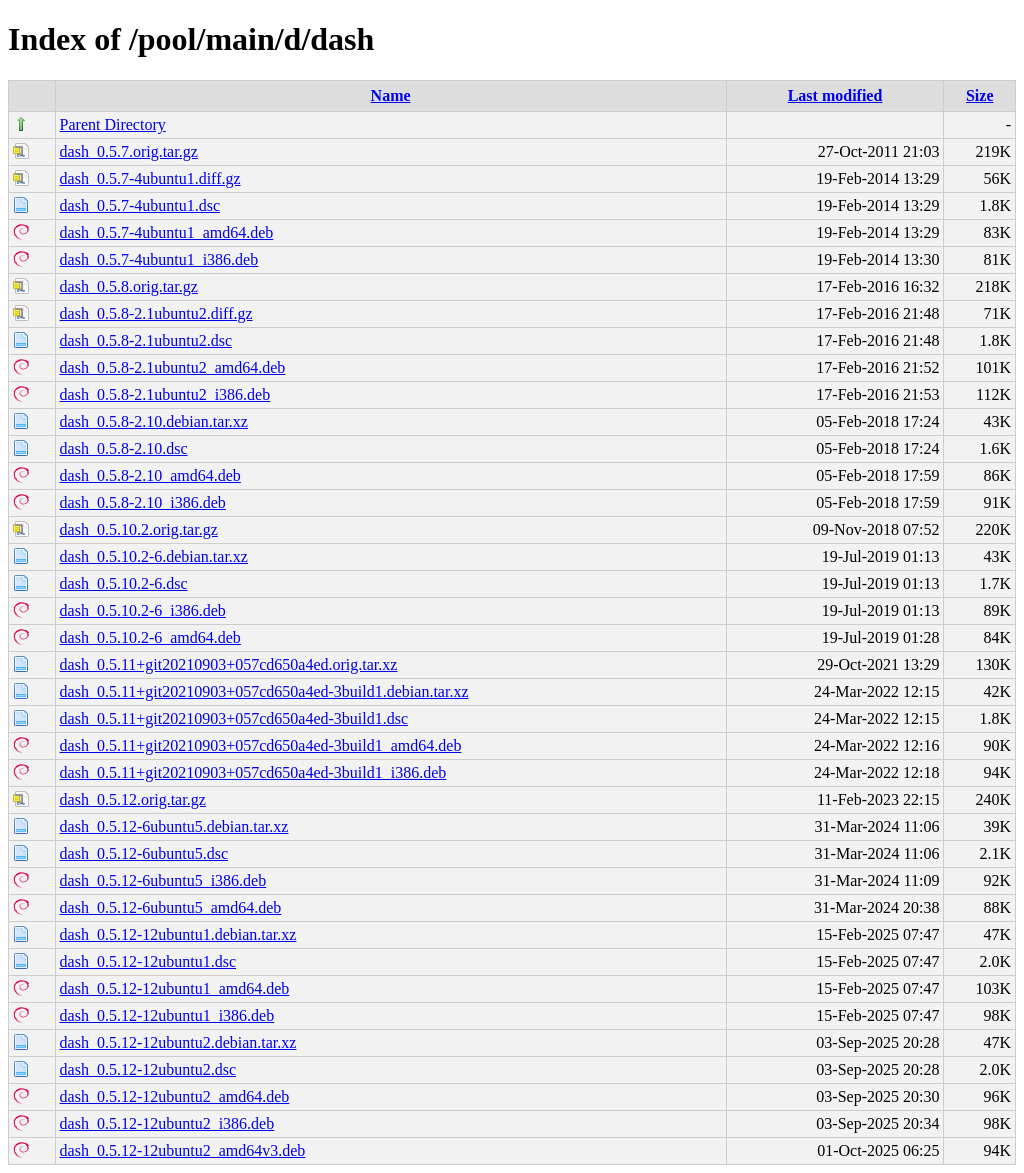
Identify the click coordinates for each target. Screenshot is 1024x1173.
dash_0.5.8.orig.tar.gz (129, 286)
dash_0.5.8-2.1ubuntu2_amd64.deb (173, 367)
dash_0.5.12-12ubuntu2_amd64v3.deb (183, 1150)
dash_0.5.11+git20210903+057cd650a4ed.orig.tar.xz (229, 664)
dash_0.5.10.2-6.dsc (124, 583)
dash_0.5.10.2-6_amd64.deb (150, 637)
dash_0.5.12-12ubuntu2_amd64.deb (175, 1096)
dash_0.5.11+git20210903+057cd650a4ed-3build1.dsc (234, 718)
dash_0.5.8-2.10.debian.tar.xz (154, 421)
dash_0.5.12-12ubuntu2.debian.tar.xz (178, 1042)
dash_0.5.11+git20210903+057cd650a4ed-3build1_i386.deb (253, 772)
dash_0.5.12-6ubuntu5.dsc (144, 853)
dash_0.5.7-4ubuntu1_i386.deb (159, 259)
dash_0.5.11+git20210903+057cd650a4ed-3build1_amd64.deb (261, 745)
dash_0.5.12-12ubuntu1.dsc (148, 961)
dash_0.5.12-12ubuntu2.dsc (148, 1069)
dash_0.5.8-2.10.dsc (124, 448)
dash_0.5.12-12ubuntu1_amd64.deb (175, 988)
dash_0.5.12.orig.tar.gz (133, 799)
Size (980, 95)
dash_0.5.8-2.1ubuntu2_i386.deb (165, 394)
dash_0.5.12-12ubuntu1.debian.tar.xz (178, 934)
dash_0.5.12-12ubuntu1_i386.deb (167, 1015)
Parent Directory (113, 124)
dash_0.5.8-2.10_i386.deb (143, 502)
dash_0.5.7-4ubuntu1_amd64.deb (167, 232)
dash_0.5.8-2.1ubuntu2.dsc (146, 340)
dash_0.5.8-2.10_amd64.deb (150, 475)
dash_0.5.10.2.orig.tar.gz (139, 529)
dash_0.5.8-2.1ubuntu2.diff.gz (156, 313)
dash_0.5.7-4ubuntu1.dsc (140, 205)
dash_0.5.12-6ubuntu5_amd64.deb (171, 907)
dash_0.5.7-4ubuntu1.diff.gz (150, 178)
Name (391, 95)
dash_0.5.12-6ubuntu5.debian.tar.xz (174, 826)
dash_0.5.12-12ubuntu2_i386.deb (167, 1123)
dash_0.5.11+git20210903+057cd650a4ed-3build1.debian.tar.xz (264, 691)
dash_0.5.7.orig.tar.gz (129, 151)
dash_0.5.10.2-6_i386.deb (143, 610)
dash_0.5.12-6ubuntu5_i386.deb (163, 880)
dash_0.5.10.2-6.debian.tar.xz (154, 556)
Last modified (835, 95)
